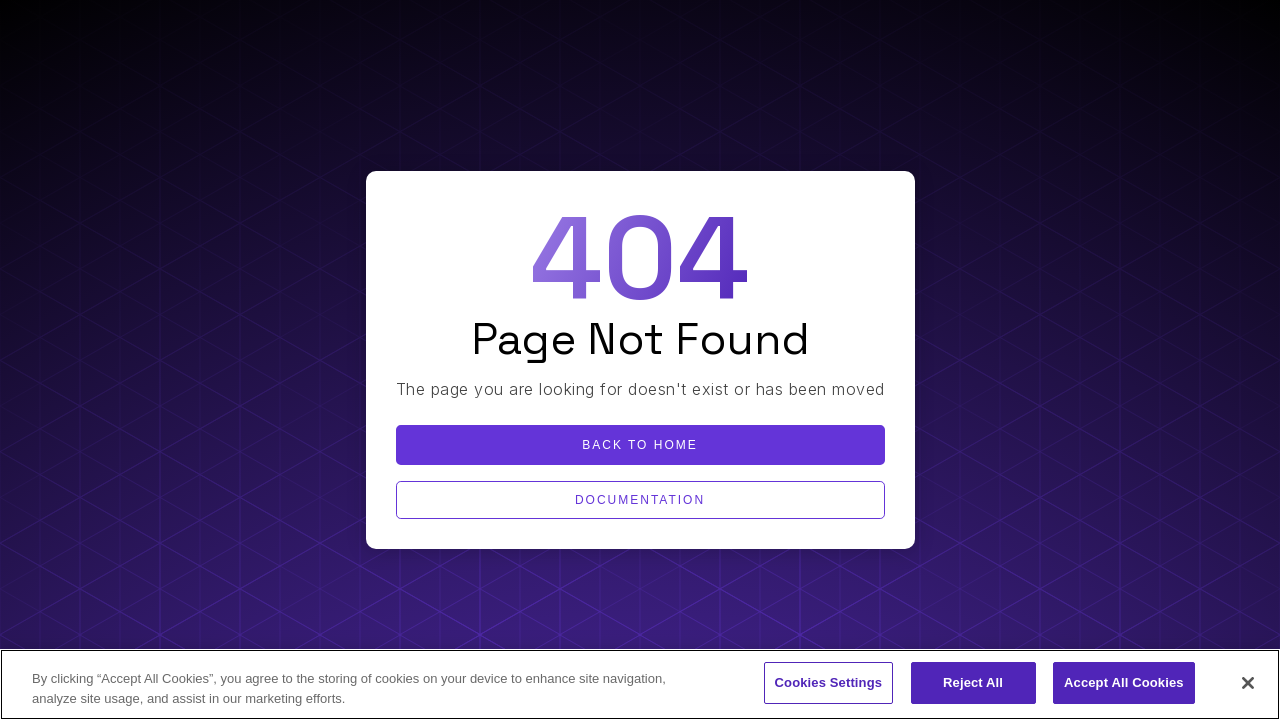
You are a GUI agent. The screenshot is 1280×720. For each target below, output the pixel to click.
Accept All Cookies (1124, 682)
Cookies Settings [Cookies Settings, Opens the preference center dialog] (829, 682)
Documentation (640, 500)
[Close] (1248, 683)
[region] (640, 684)
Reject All (973, 682)
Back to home (640, 445)
